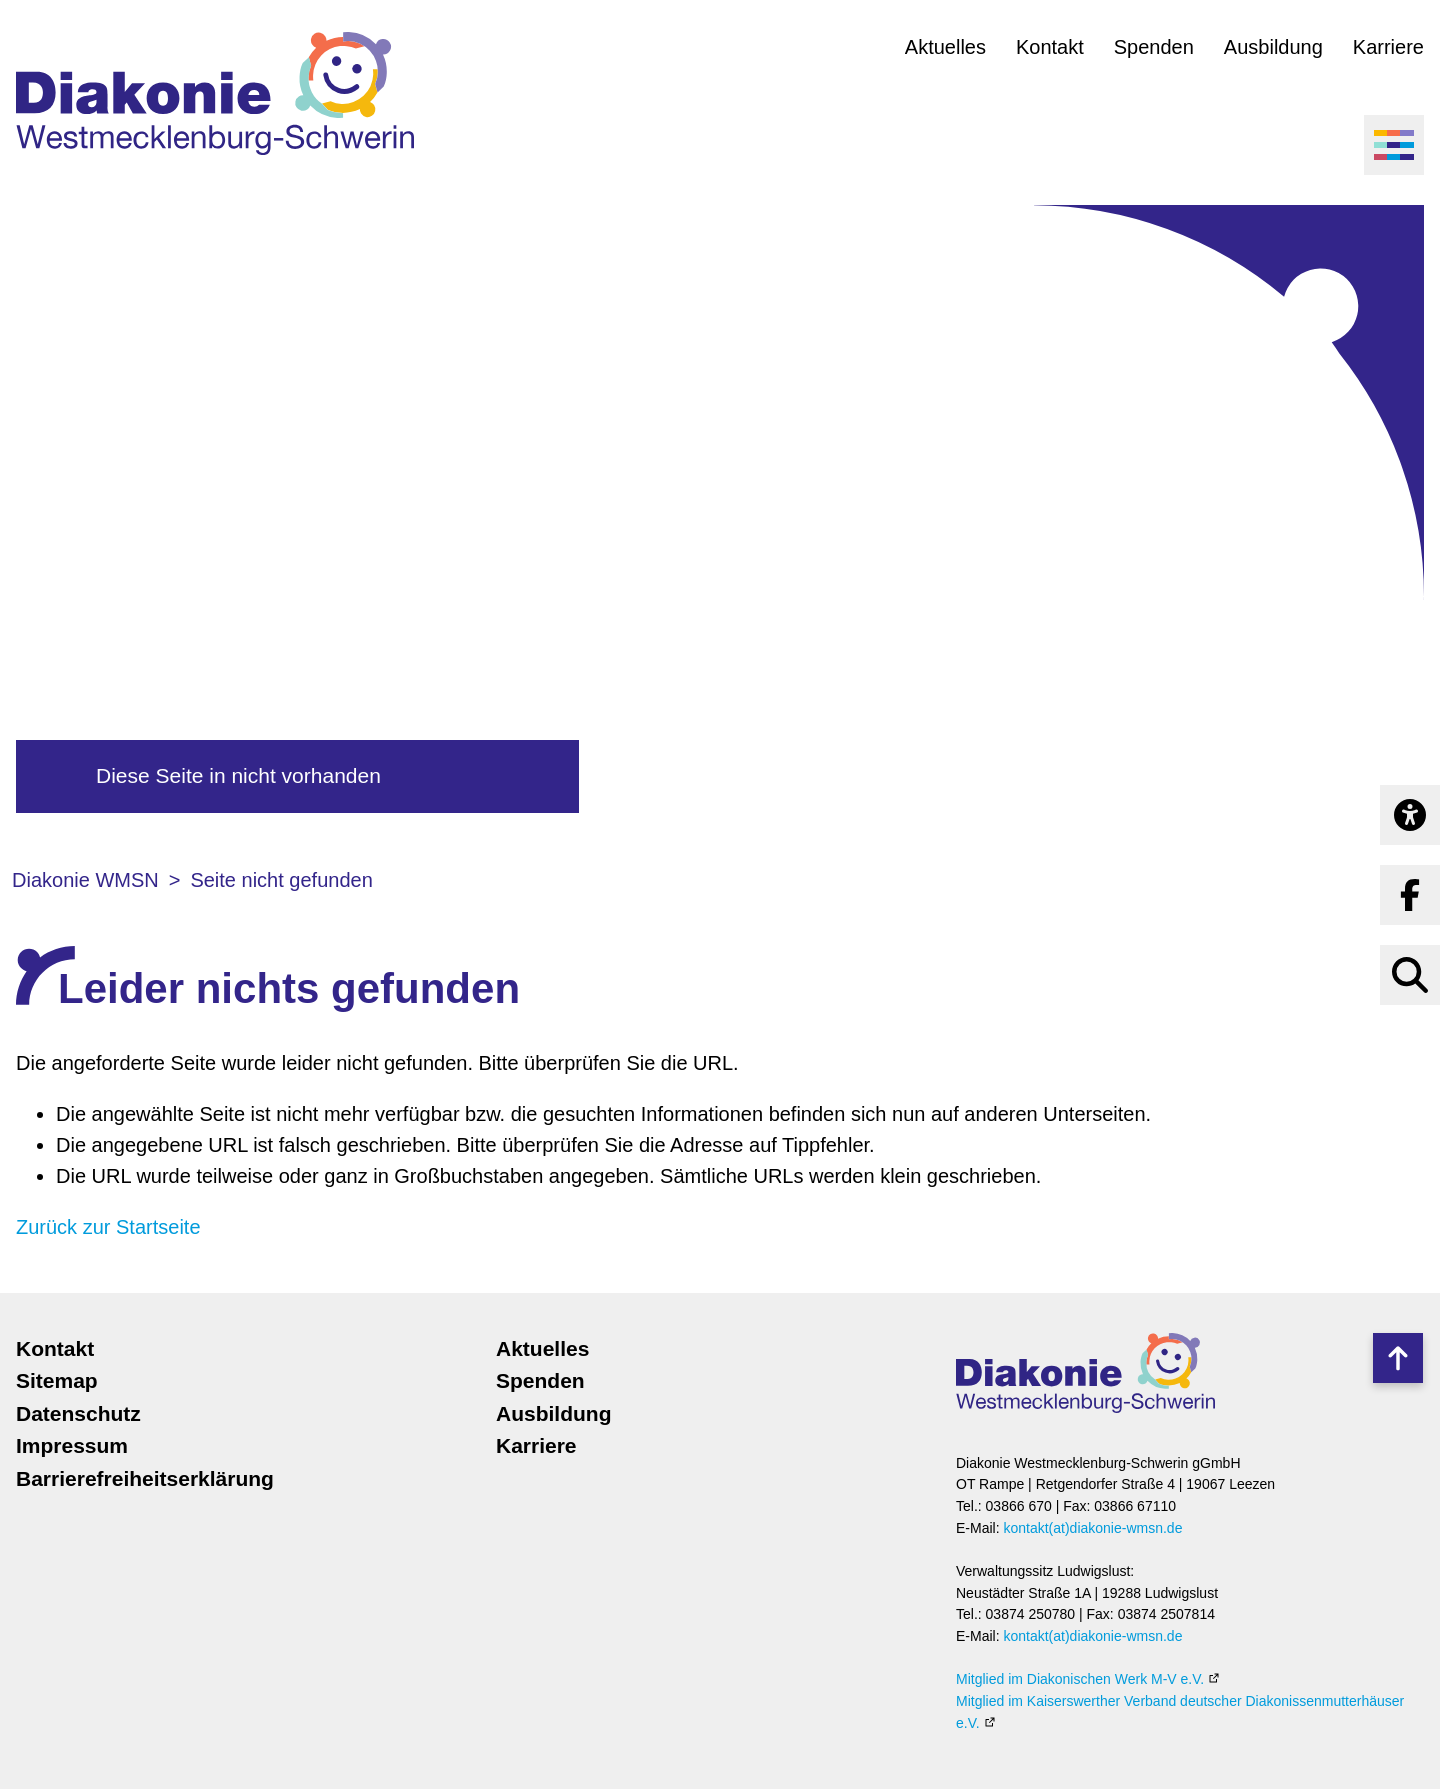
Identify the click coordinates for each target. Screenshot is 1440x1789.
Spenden (1154, 47)
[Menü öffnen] (1394, 145)
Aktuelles (945, 47)
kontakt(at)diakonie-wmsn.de (1092, 1528)
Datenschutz (78, 1413)
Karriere (1388, 47)
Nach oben (1397, 1358)
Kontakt (1050, 47)
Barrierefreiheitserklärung (145, 1478)
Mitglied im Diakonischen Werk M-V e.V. (1080, 1679)
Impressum (72, 1445)
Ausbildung (1273, 47)
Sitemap (57, 1380)
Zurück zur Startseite (108, 1227)
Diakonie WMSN (85, 880)
